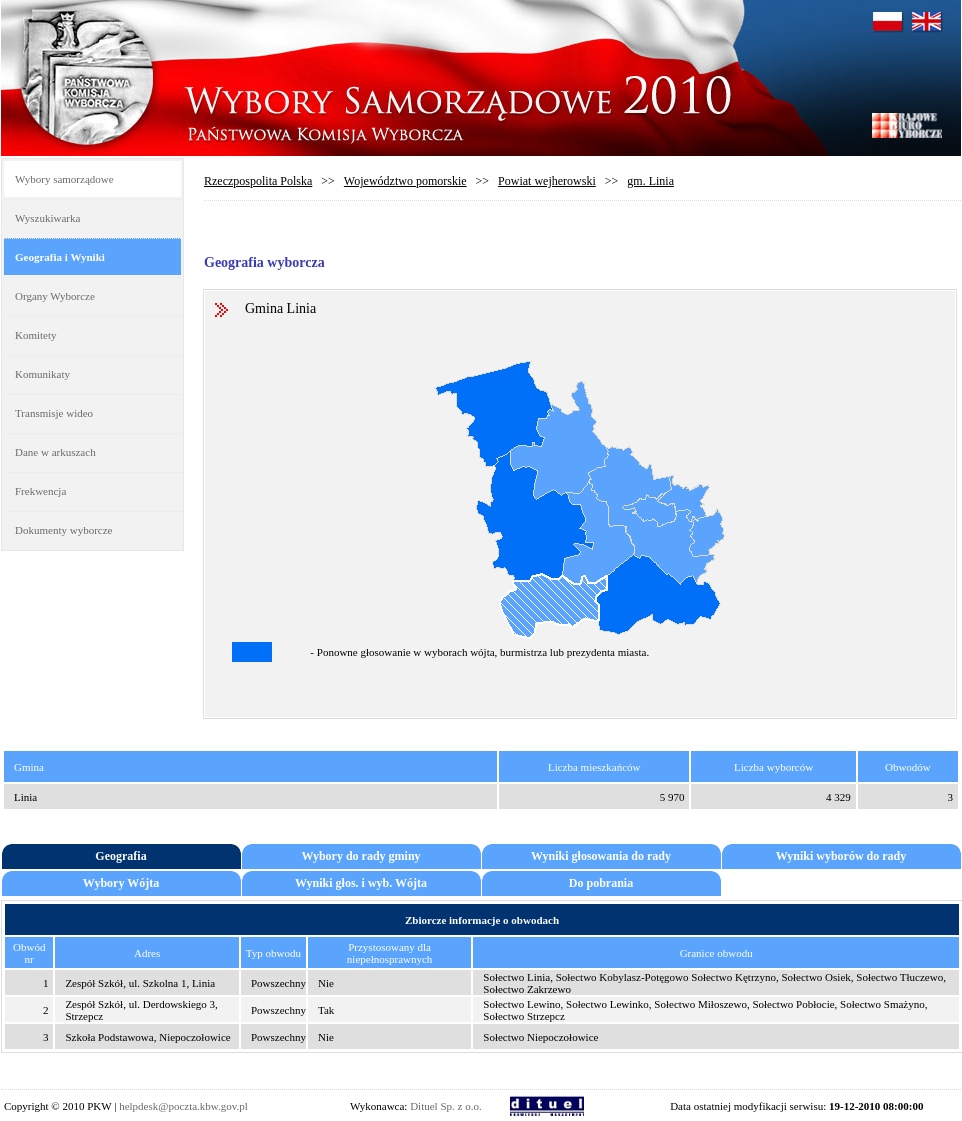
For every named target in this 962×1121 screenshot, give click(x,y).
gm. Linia (650, 181)
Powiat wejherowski (547, 181)
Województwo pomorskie (405, 181)
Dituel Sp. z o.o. (446, 1106)
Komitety (36, 335)
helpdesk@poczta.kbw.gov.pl (183, 1106)
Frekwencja (40, 491)
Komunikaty (42, 374)
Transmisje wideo (54, 413)
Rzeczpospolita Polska (258, 181)
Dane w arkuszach (55, 452)
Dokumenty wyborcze (63, 530)
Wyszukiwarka (47, 218)
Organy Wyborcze (55, 296)
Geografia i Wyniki (60, 257)
